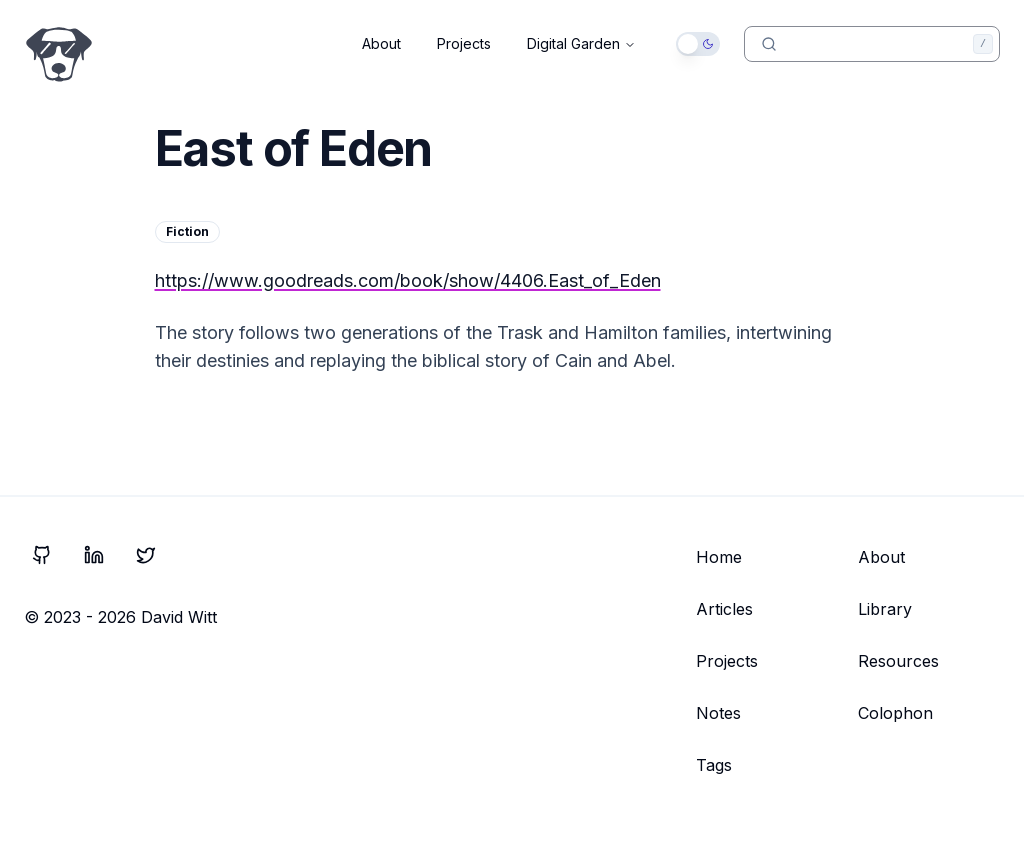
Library (885, 609)
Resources (898, 661)
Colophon (895, 713)
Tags (714, 765)
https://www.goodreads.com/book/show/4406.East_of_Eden (408, 280)
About (381, 43)
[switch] (698, 44)
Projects (464, 43)
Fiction (187, 231)
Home (719, 557)
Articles (724, 609)
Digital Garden (581, 43)
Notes (718, 713)
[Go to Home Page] (59, 54)
